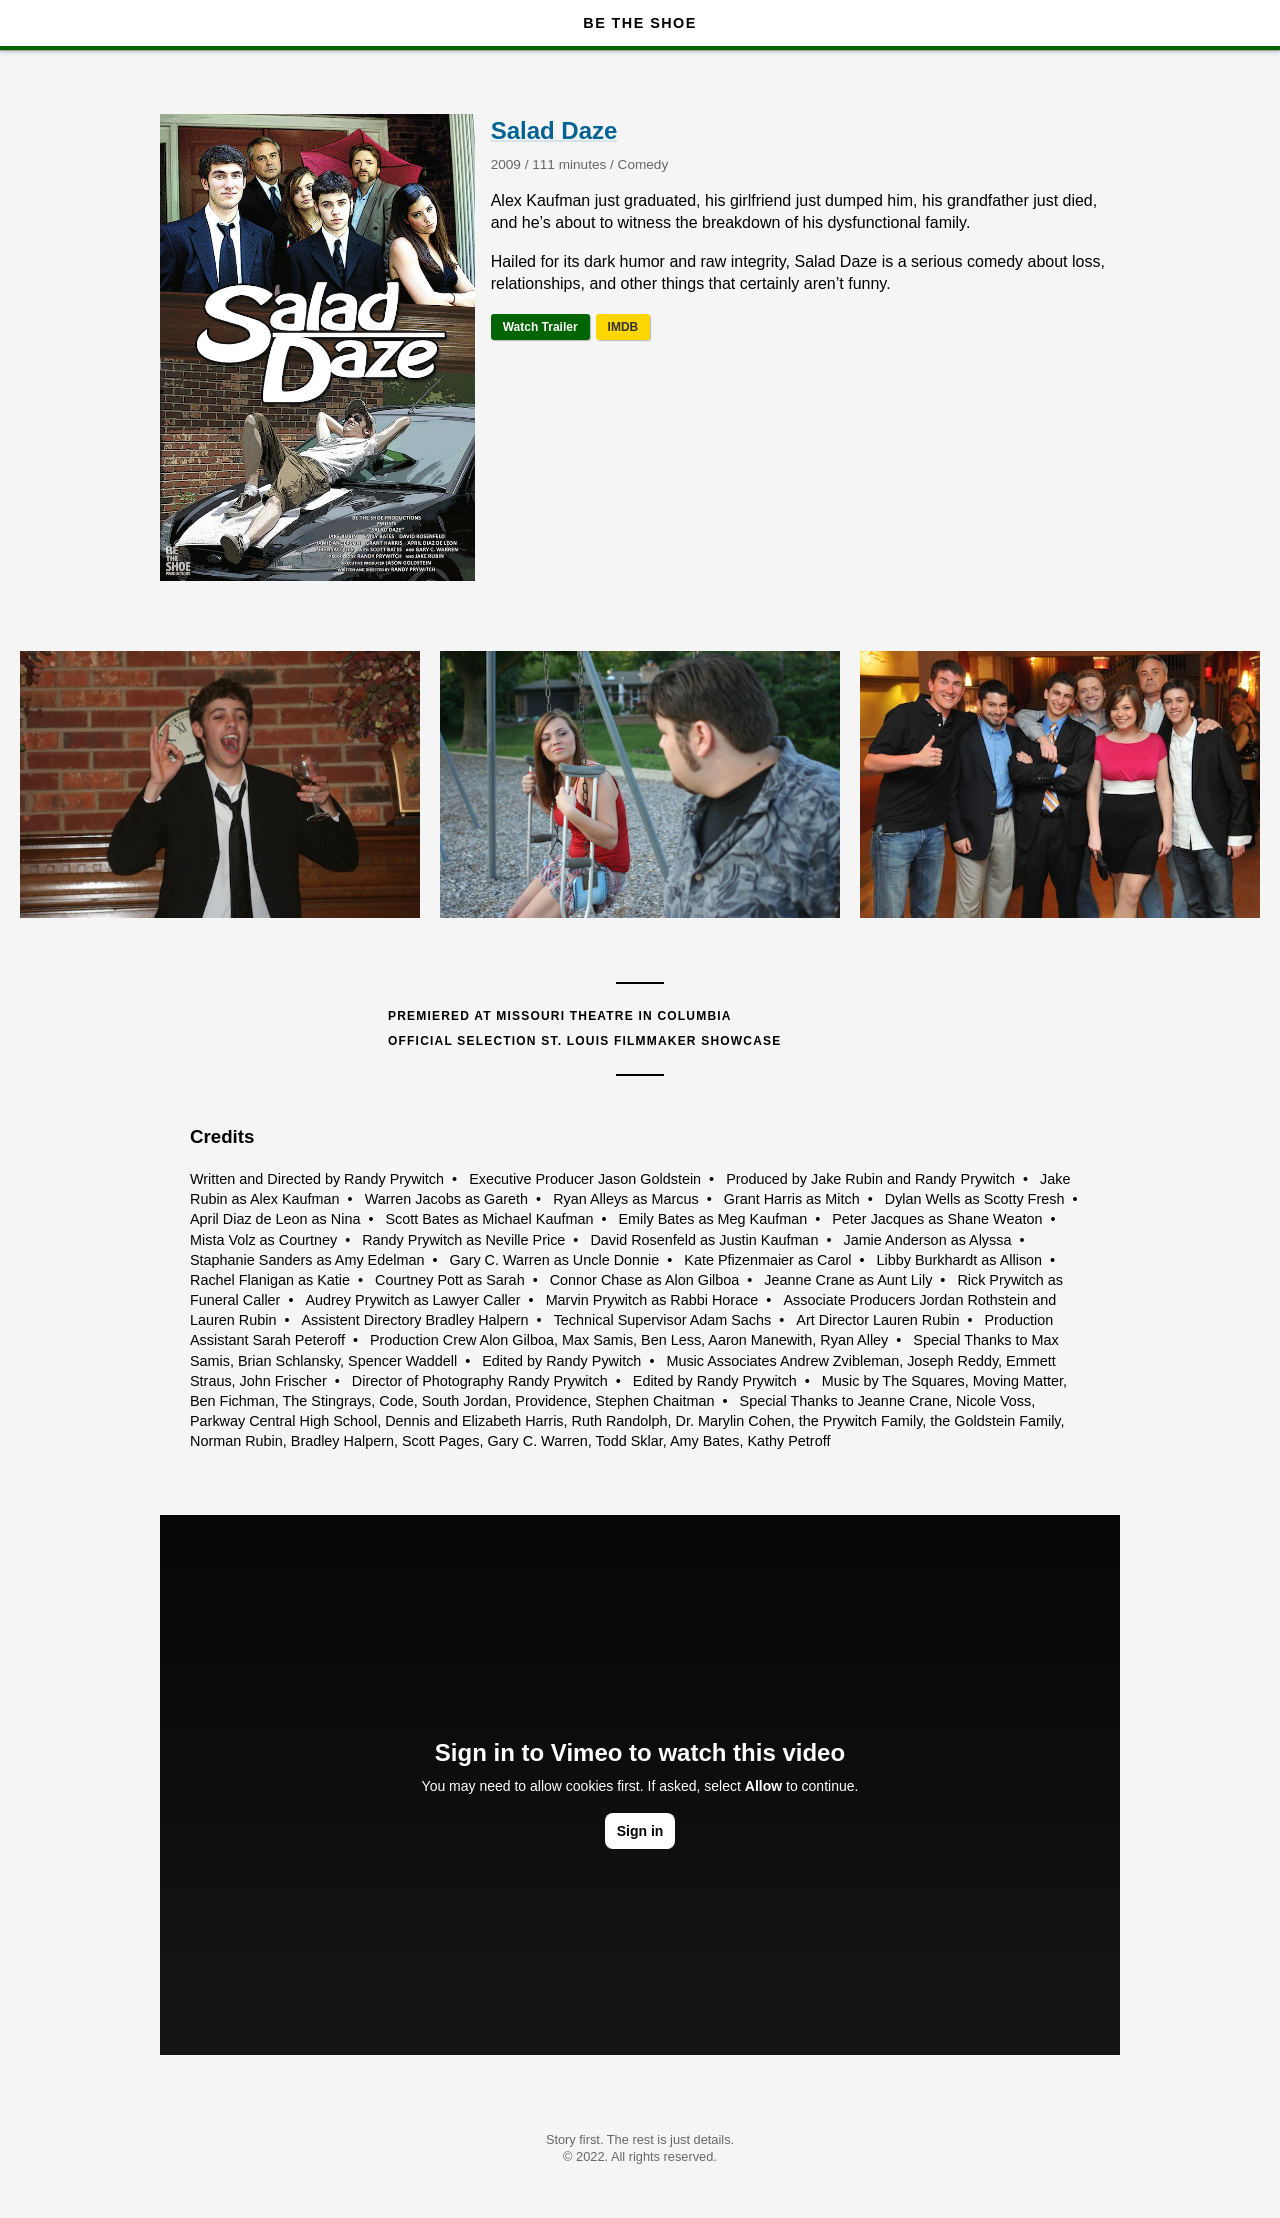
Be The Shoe (639, 23)
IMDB (623, 327)
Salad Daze (554, 130)
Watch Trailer (540, 327)
